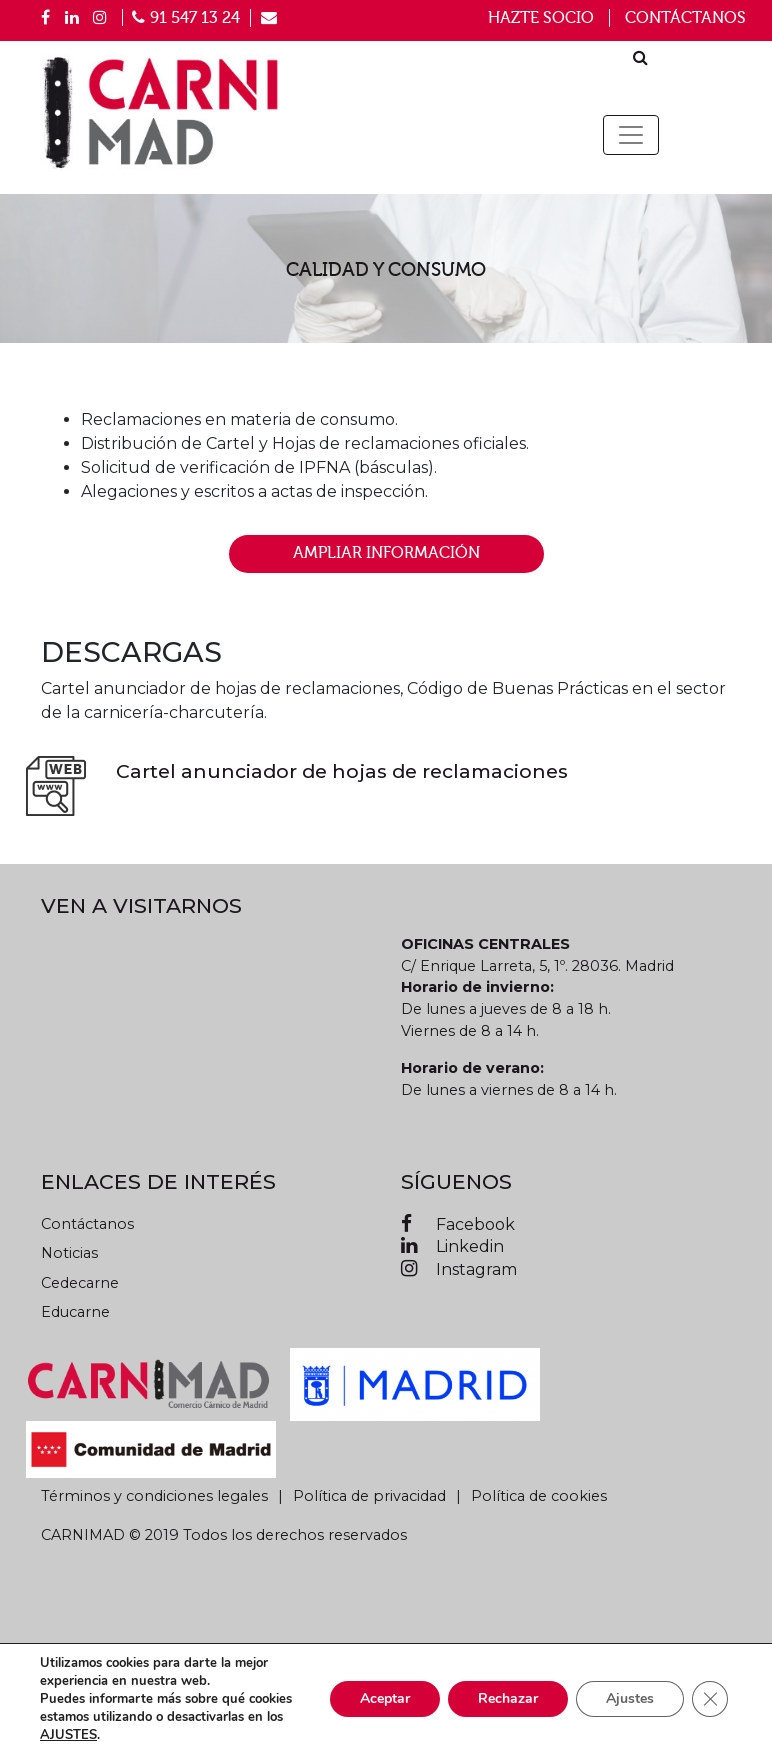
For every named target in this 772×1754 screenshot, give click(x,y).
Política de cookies (539, 1496)
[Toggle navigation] (631, 135)
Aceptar (385, 1698)
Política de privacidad (369, 1496)
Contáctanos (685, 18)
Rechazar (508, 1698)
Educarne (75, 1312)
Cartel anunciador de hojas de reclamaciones (342, 771)
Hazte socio (541, 18)
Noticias (69, 1253)
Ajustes (630, 1698)
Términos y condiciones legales (154, 1496)
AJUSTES (68, 1735)
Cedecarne (80, 1283)
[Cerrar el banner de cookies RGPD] (710, 1699)
